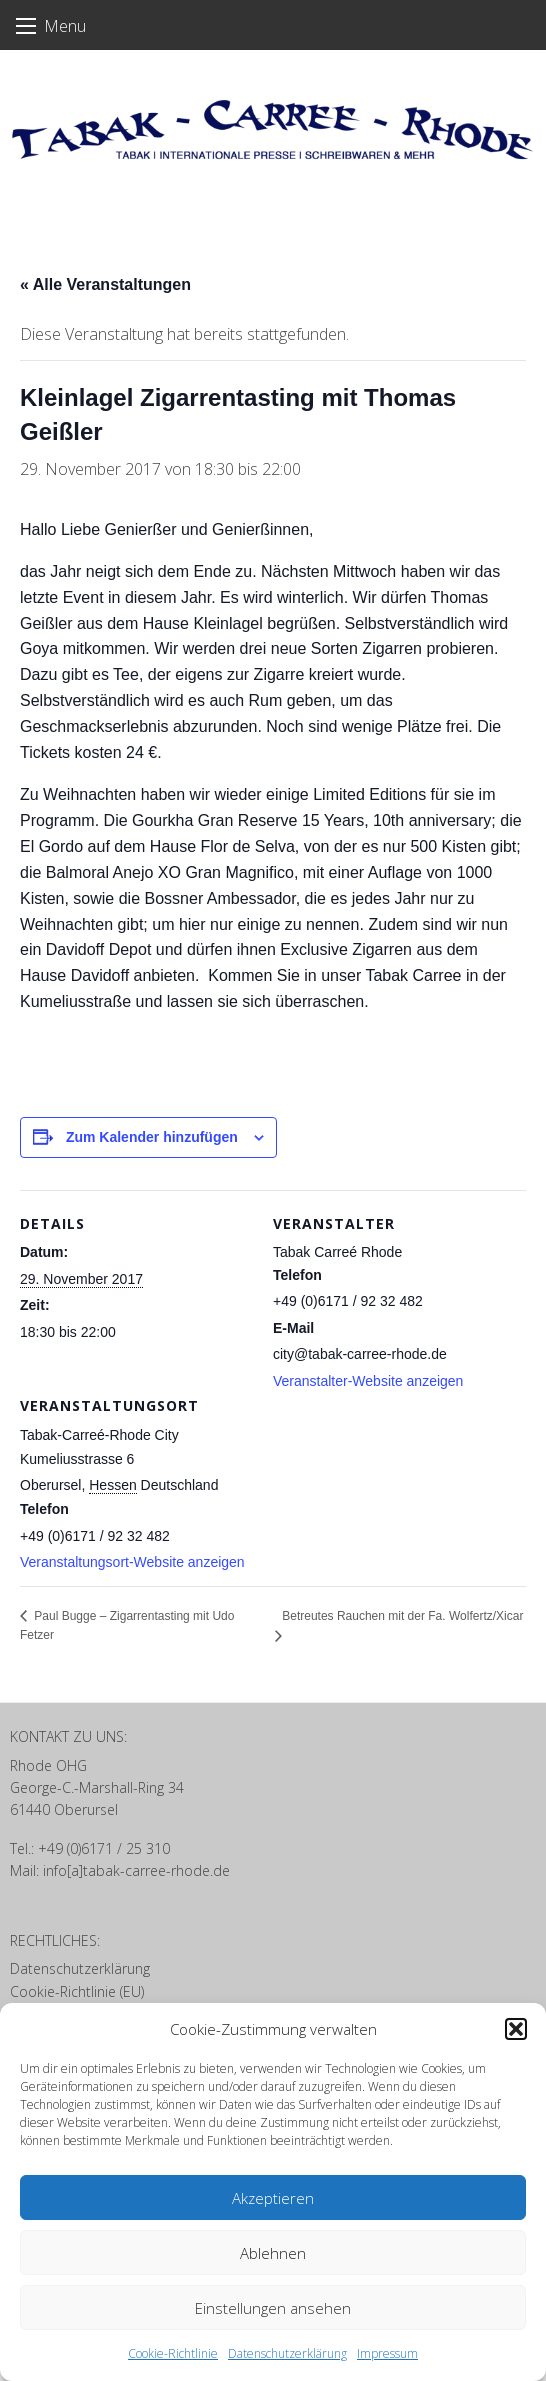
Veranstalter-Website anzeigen (368, 1381)
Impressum (387, 2353)
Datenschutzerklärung (287, 2353)
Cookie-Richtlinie (173, 2353)
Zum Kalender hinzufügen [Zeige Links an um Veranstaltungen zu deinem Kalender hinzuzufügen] (152, 1137)
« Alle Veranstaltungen (105, 284)
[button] (516, 2029)
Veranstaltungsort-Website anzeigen (132, 1562)
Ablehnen (273, 2253)
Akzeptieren (273, 2198)
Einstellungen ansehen (273, 2308)
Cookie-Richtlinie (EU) (77, 1991)
